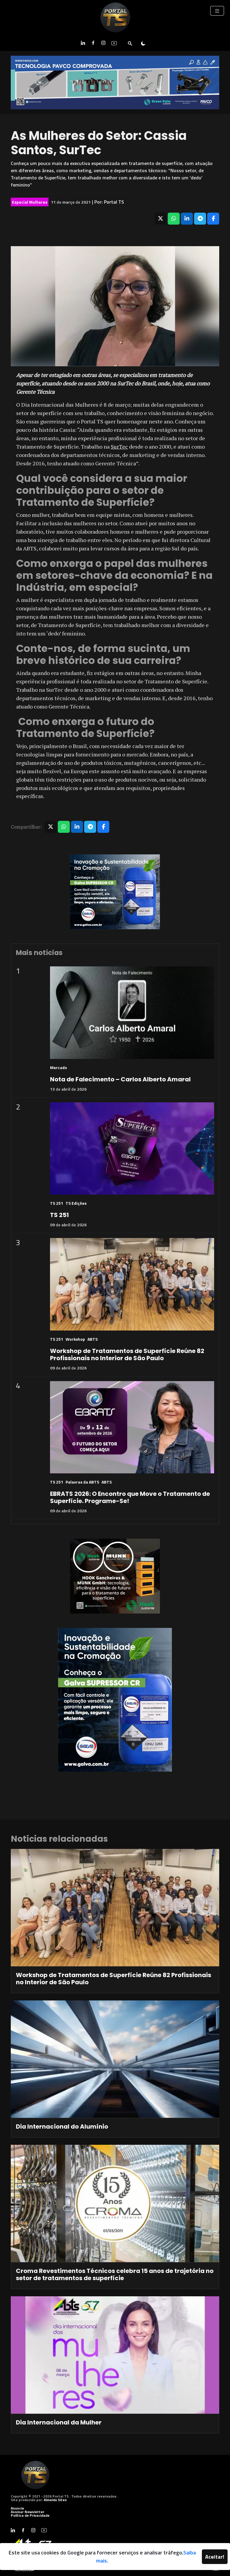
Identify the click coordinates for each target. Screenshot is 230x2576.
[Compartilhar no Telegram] (200, 219)
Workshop (75, 1339)
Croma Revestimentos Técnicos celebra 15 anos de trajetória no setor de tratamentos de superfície (115, 2274)
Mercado (58, 1067)
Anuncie (17, 2508)
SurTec (119, 446)
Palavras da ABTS (82, 1482)
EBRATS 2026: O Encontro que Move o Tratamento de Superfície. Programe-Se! (130, 1497)
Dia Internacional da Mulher (59, 2422)
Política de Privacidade (30, 2515)
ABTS (92, 1339)
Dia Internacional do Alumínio (62, 2126)
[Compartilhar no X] (161, 219)
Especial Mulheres (29, 202)
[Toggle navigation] (217, 11)
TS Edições (76, 1203)
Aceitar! (214, 2557)
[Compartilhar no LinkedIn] (187, 219)
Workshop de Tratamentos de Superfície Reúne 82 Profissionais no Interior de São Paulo (127, 1354)
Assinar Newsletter (27, 2512)
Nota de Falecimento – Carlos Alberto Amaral (120, 1079)
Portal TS (114, 201)
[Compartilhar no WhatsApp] (174, 219)
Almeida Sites (55, 2500)
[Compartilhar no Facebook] (213, 219)
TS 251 (56, 1203)
